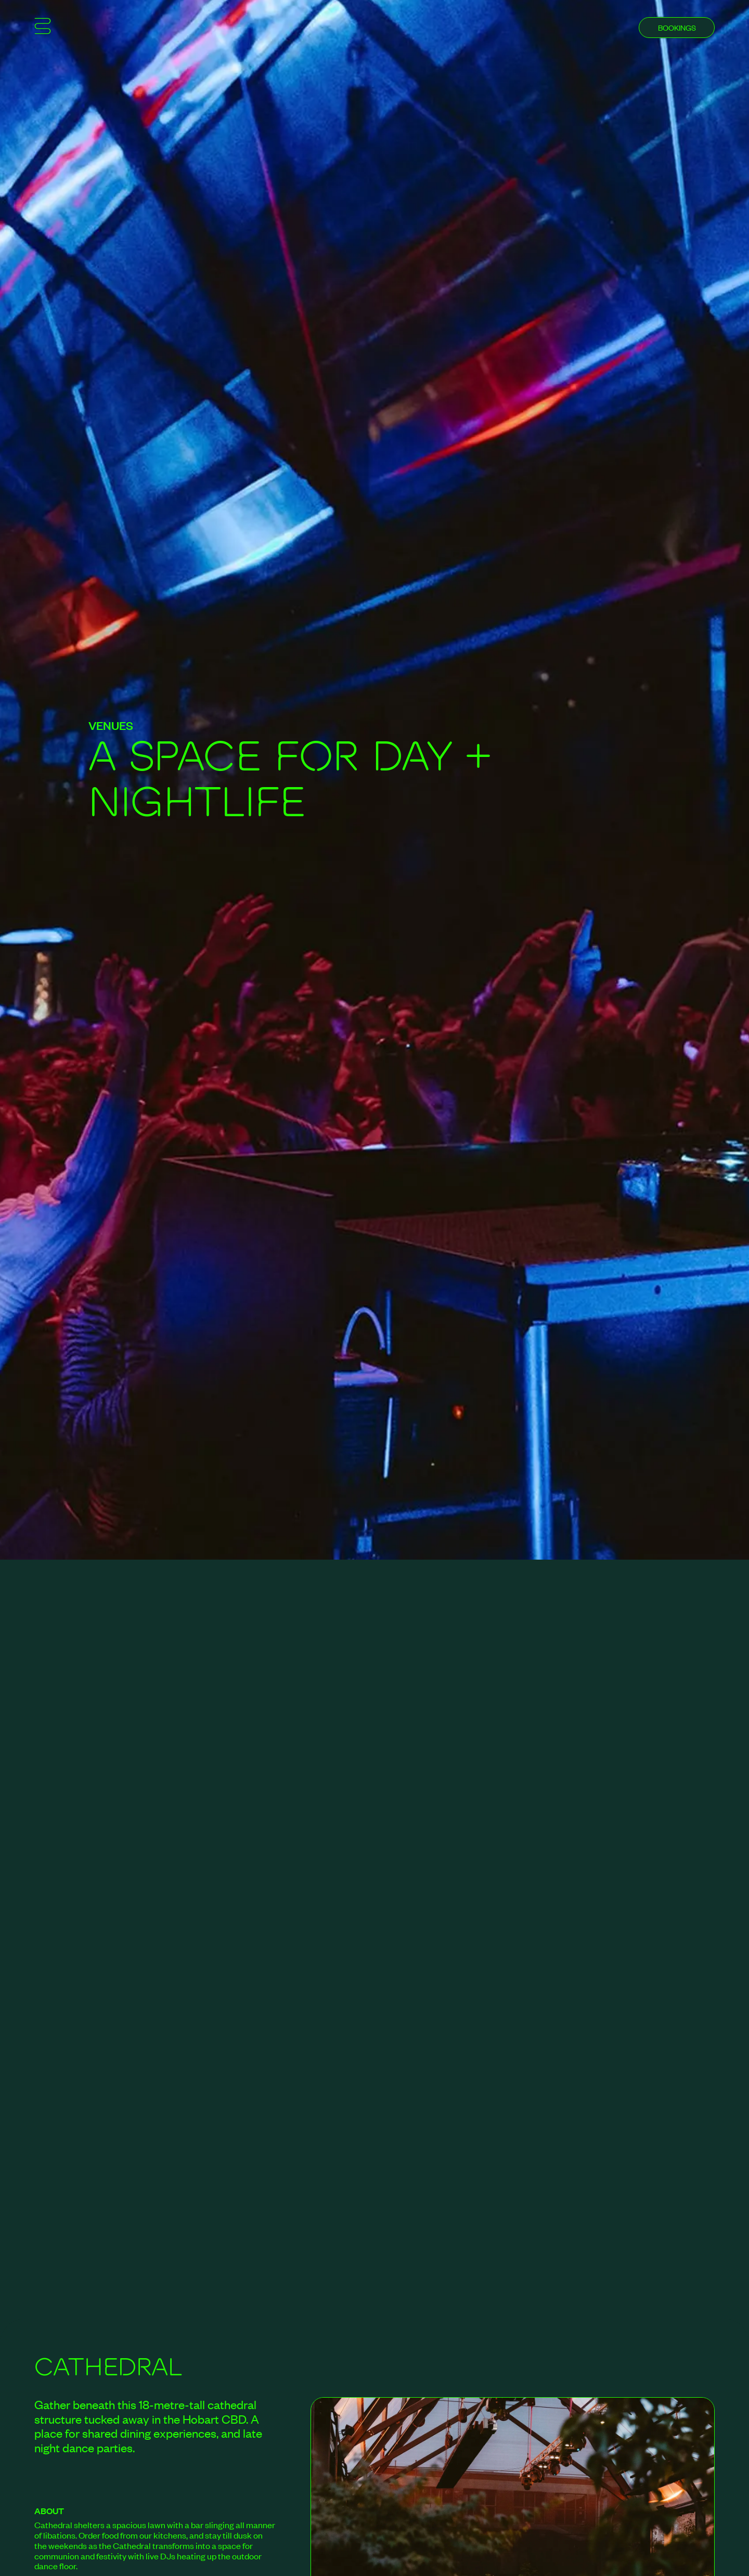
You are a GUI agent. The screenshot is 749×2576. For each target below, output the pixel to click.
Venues (110, 725)
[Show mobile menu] (42, 27)
